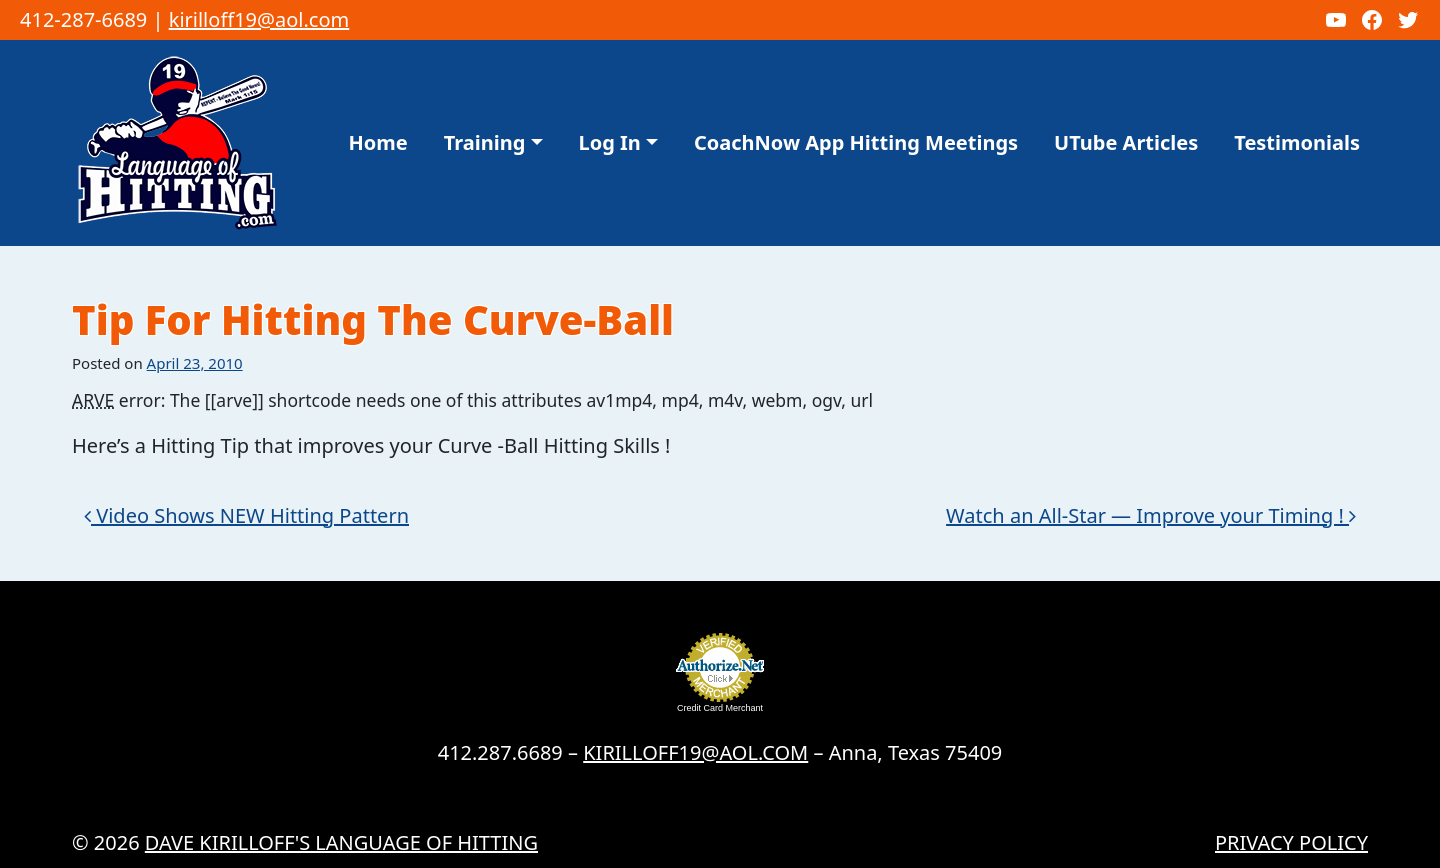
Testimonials (1297, 142)
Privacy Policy (1291, 842)
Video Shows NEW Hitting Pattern (246, 515)
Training (485, 142)
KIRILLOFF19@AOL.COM (695, 752)
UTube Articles (1126, 142)
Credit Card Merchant (720, 708)
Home (378, 142)
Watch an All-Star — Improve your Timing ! (1151, 515)
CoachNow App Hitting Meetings (856, 142)
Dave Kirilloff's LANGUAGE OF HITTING (341, 842)
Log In (610, 142)
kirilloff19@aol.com (259, 19)
